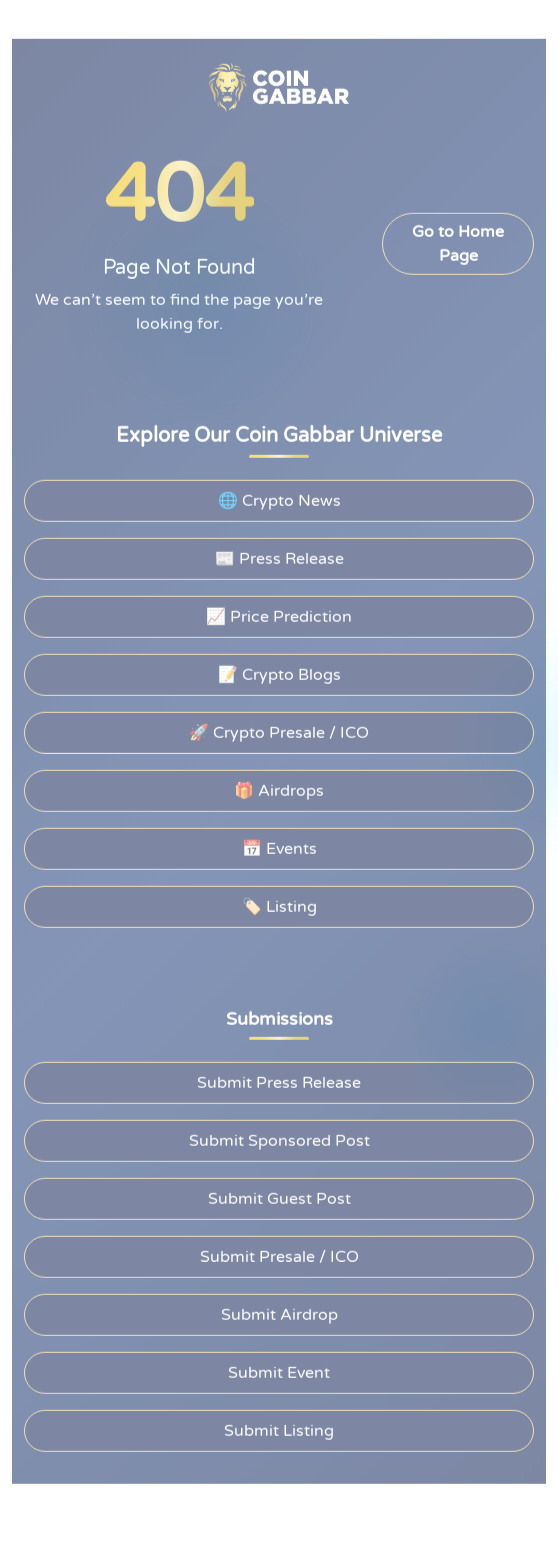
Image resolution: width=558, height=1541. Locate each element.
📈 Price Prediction (279, 614)
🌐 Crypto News (279, 498)
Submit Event (279, 1370)
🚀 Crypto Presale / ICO (279, 730)
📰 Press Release (279, 556)
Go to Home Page (458, 241)
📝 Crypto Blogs (279, 672)
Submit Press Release (279, 1080)
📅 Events (279, 846)
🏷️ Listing (279, 904)
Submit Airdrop (279, 1312)
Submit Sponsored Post (279, 1138)
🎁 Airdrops (278, 788)
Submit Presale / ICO (279, 1254)
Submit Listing (278, 1428)
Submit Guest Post (278, 1196)
